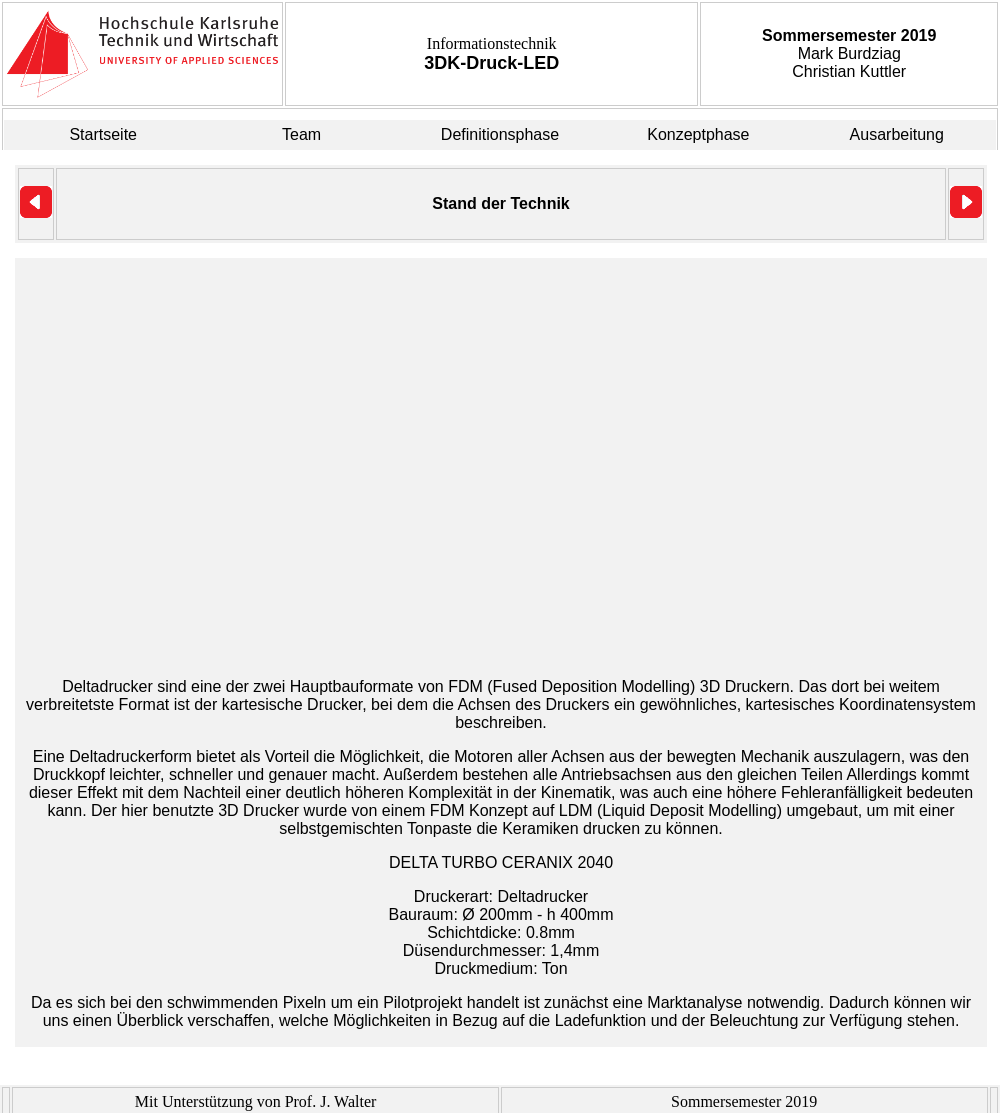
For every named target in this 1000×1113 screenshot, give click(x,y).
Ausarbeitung (897, 134)
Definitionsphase (500, 134)
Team (301, 134)
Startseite (103, 134)
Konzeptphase (698, 134)
